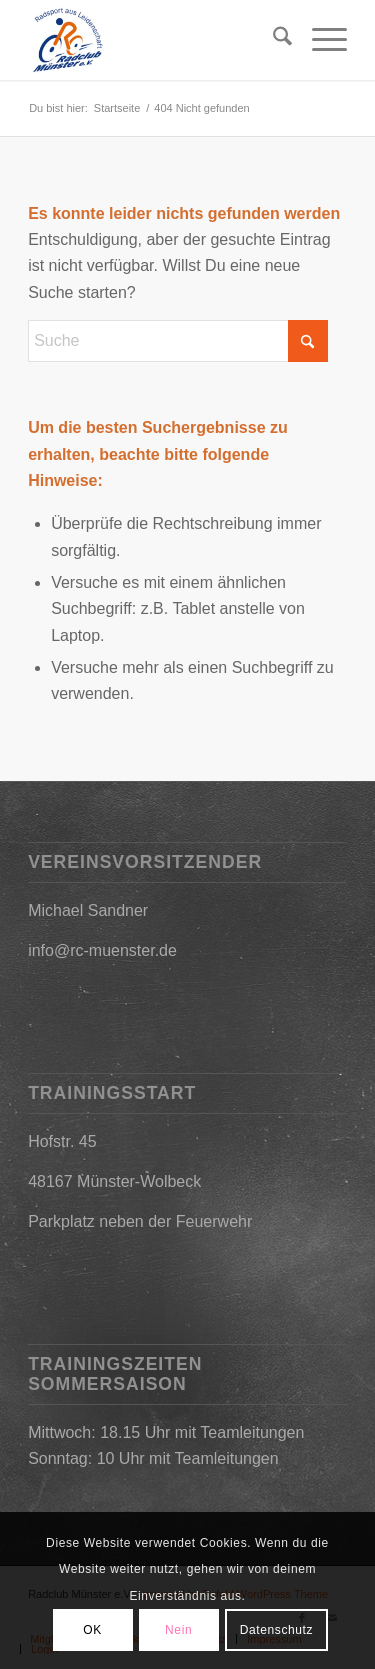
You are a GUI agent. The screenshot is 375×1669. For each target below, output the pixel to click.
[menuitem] (272, 40)
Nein (178, 1630)
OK (92, 1630)
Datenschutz (276, 1630)
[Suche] (272, 40)
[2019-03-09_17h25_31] (155, 40)
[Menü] (319, 40)
